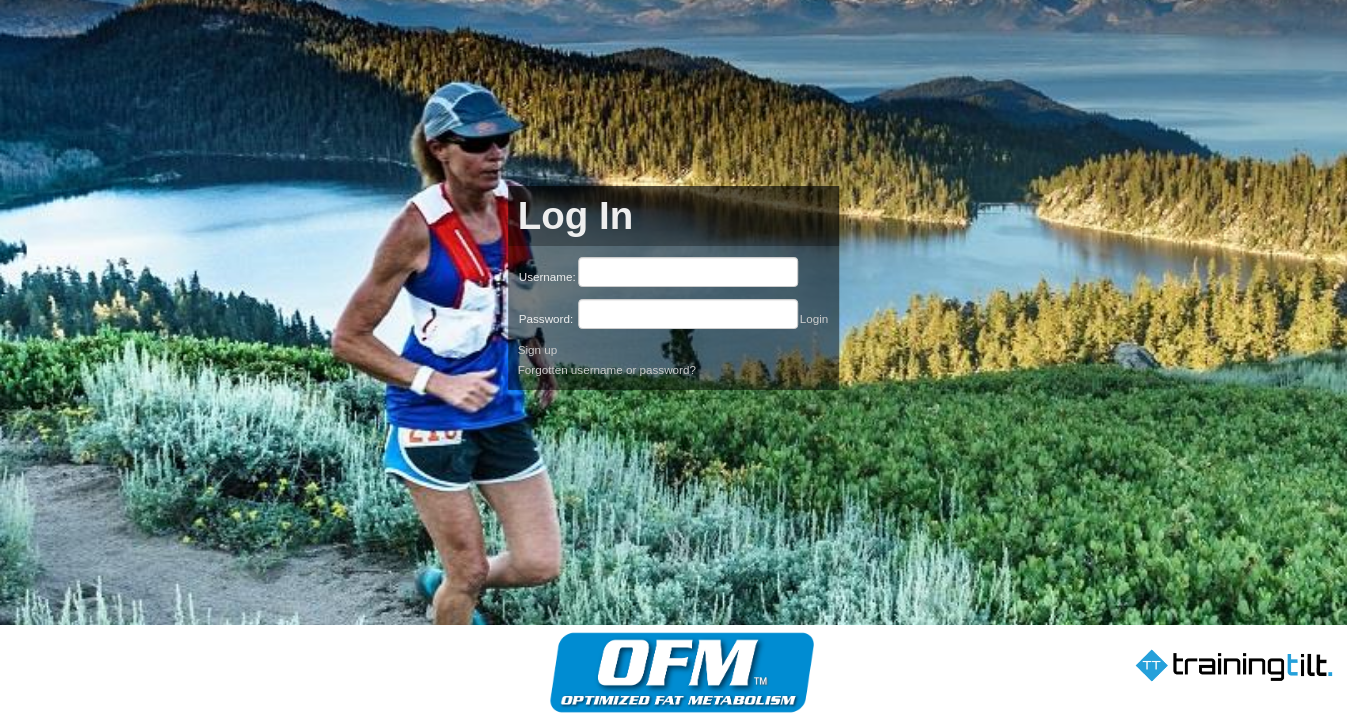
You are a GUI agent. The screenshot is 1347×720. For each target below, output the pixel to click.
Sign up (538, 349)
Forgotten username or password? (607, 369)
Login (814, 318)
